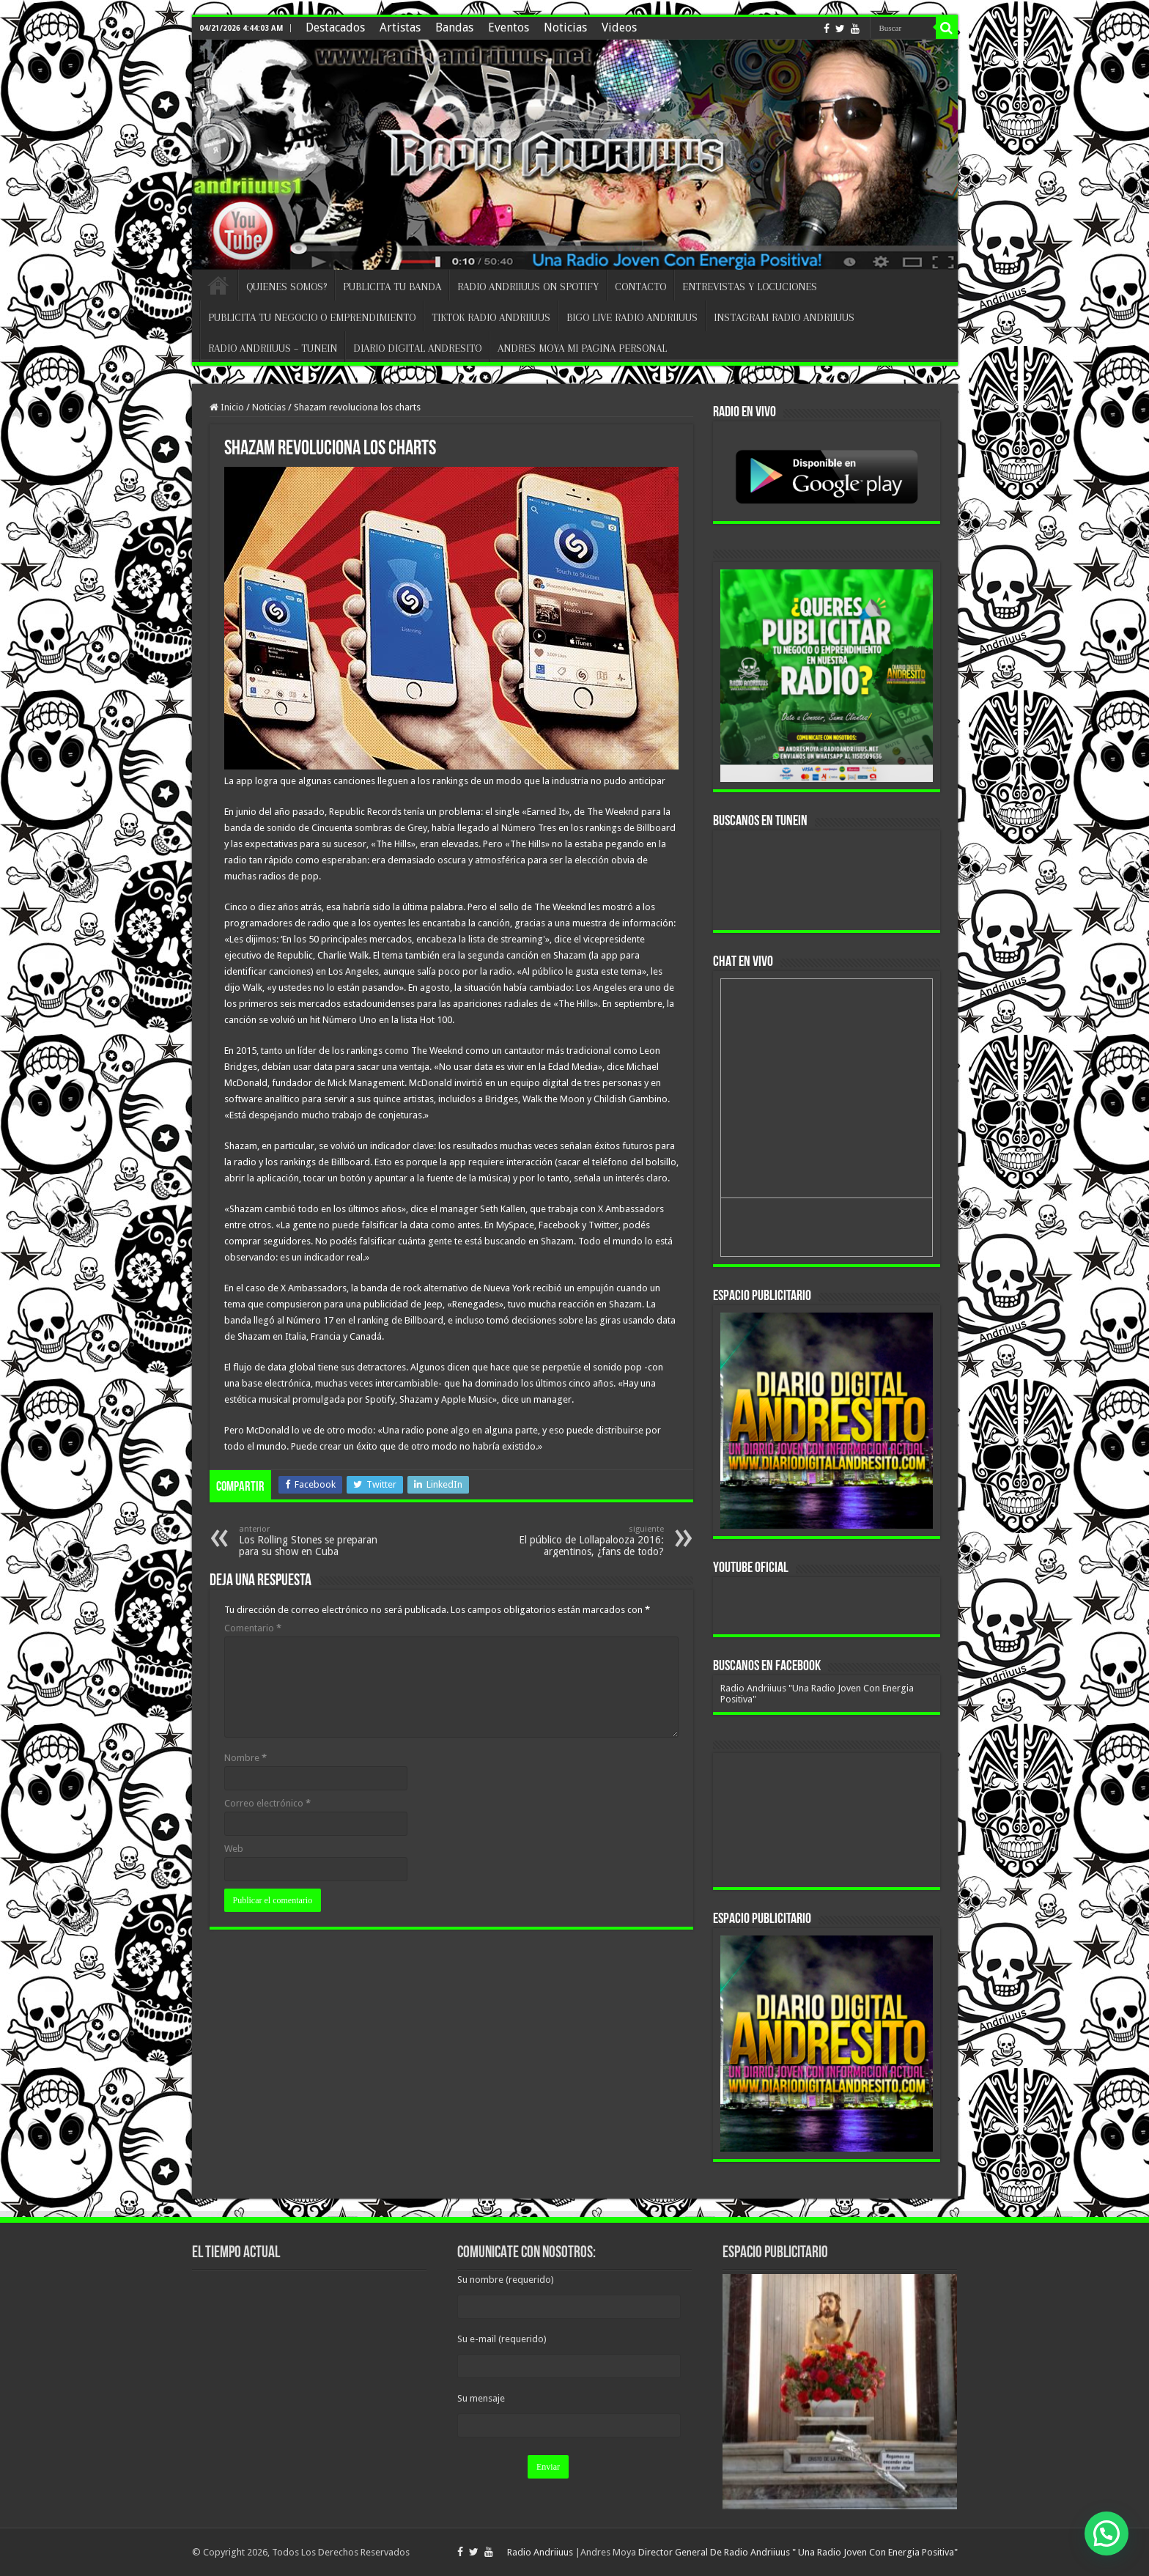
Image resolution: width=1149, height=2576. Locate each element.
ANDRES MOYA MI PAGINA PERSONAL (582, 348)
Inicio (227, 407)
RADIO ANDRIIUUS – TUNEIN (272, 348)
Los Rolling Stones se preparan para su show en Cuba (314, 1540)
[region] (826, 1421)
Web (233, 1848)
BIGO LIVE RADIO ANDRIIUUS (632, 317)
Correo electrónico (267, 1803)
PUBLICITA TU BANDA (392, 286)
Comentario (252, 1628)
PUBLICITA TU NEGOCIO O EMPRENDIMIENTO (311, 317)
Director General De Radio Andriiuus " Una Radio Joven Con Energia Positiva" (798, 2552)
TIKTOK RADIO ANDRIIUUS (491, 317)
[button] (1106, 2533)
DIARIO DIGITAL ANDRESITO (417, 348)
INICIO (218, 285)
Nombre (245, 1757)
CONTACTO (640, 286)
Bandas (454, 27)
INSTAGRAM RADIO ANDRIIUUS (784, 317)
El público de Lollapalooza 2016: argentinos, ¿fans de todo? (589, 1540)
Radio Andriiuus (540, 2552)
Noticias (565, 27)
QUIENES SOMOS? (286, 286)
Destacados (335, 27)
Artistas (400, 27)
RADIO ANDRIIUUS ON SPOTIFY (528, 286)
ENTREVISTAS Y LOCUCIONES (749, 286)
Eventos (508, 27)
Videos (619, 27)
